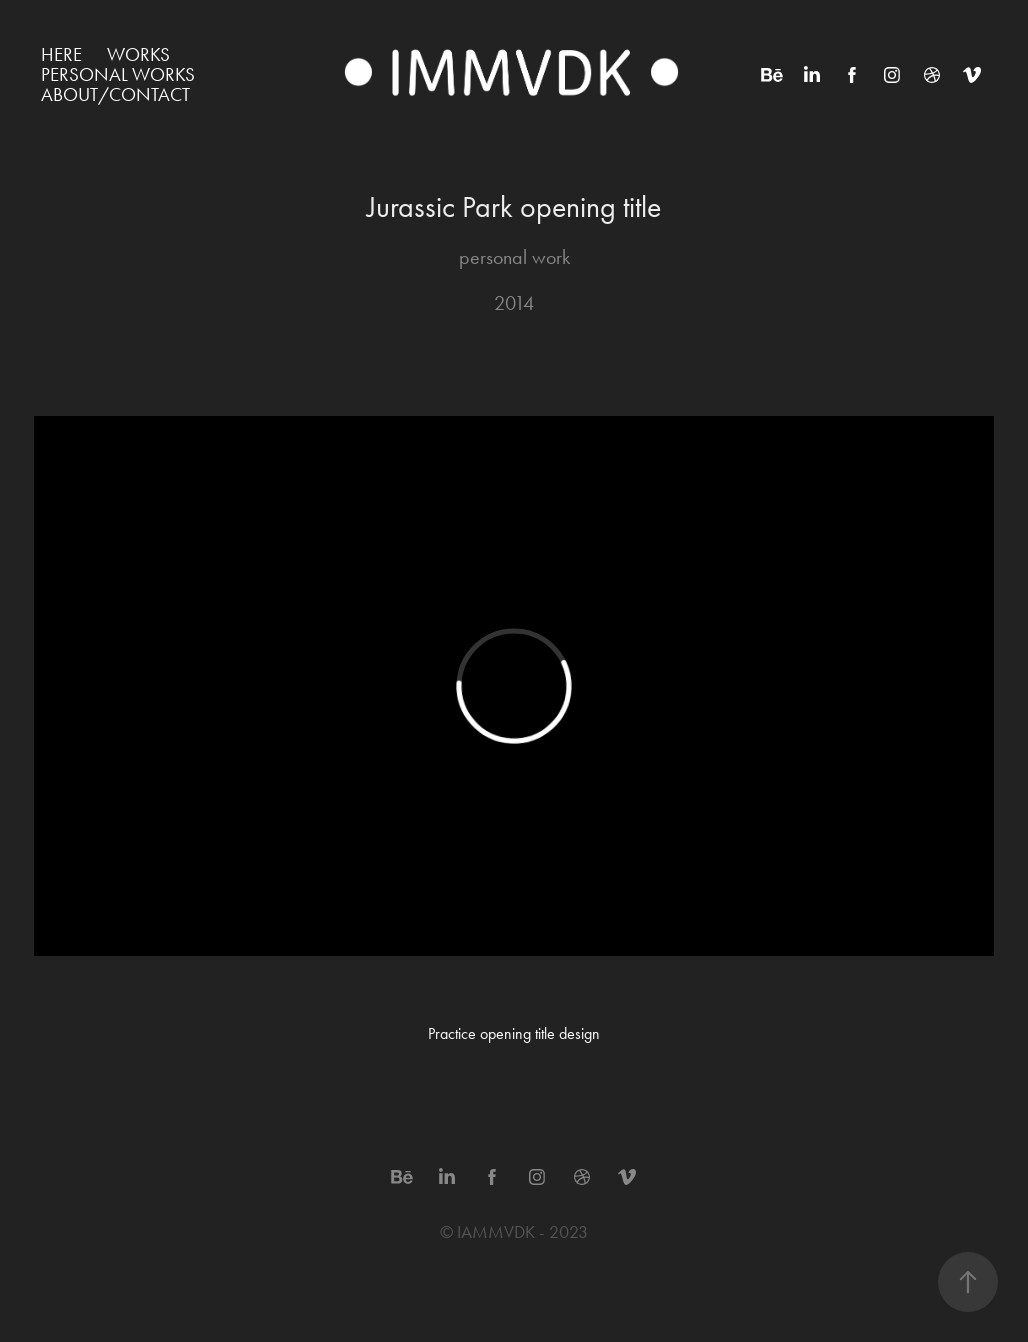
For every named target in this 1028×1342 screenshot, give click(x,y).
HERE (61, 54)
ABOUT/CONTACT (115, 94)
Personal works (118, 74)
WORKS (138, 54)
